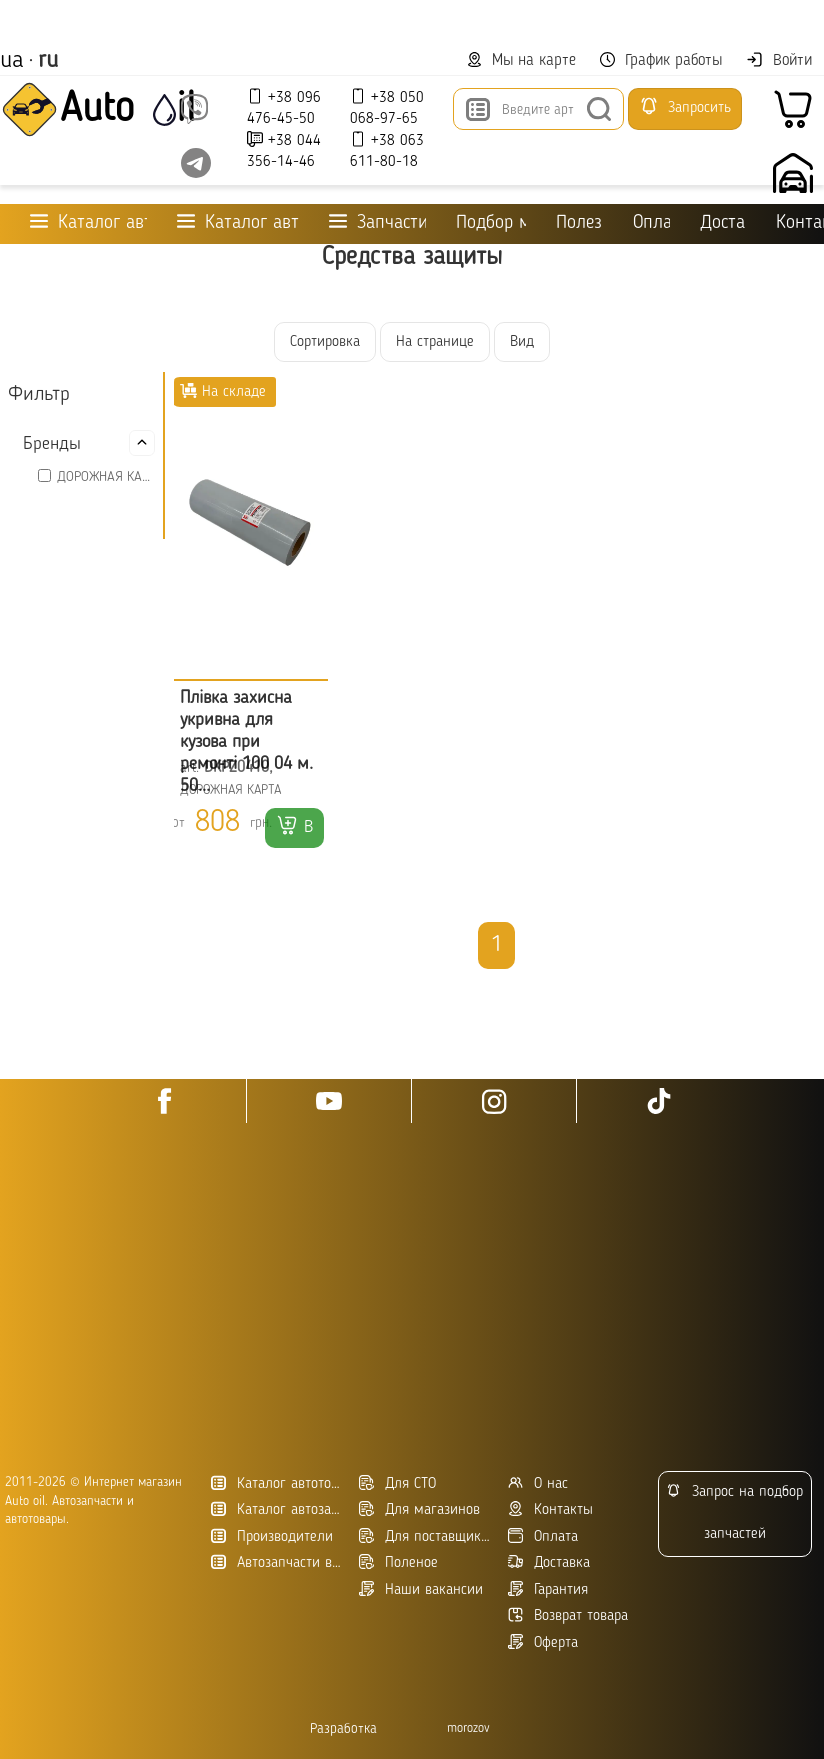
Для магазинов (419, 1509)
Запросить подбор (685, 113)
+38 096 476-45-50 (284, 107)
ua (12, 61)
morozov (468, 1728)
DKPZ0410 (236, 768)
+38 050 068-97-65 (387, 107)
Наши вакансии (421, 1589)
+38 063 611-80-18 (387, 150)
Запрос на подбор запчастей (734, 1512)
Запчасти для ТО (377, 222)
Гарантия (548, 1589)
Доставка (723, 223)
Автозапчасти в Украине (277, 1562)
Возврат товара (568, 1615)
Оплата (651, 223)
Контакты (550, 1509)
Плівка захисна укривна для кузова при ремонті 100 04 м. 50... (246, 742)
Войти (779, 60)
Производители (272, 1536)
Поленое (398, 1562)
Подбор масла (490, 223)
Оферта (543, 1642)
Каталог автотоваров (277, 1483)
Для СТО (397, 1483)
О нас (538, 1483)
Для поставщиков (425, 1536)
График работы (661, 60)
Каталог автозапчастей (277, 1509)
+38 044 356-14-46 (284, 150)
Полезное (579, 223)
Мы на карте (521, 60)
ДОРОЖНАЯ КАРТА (106, 477)
